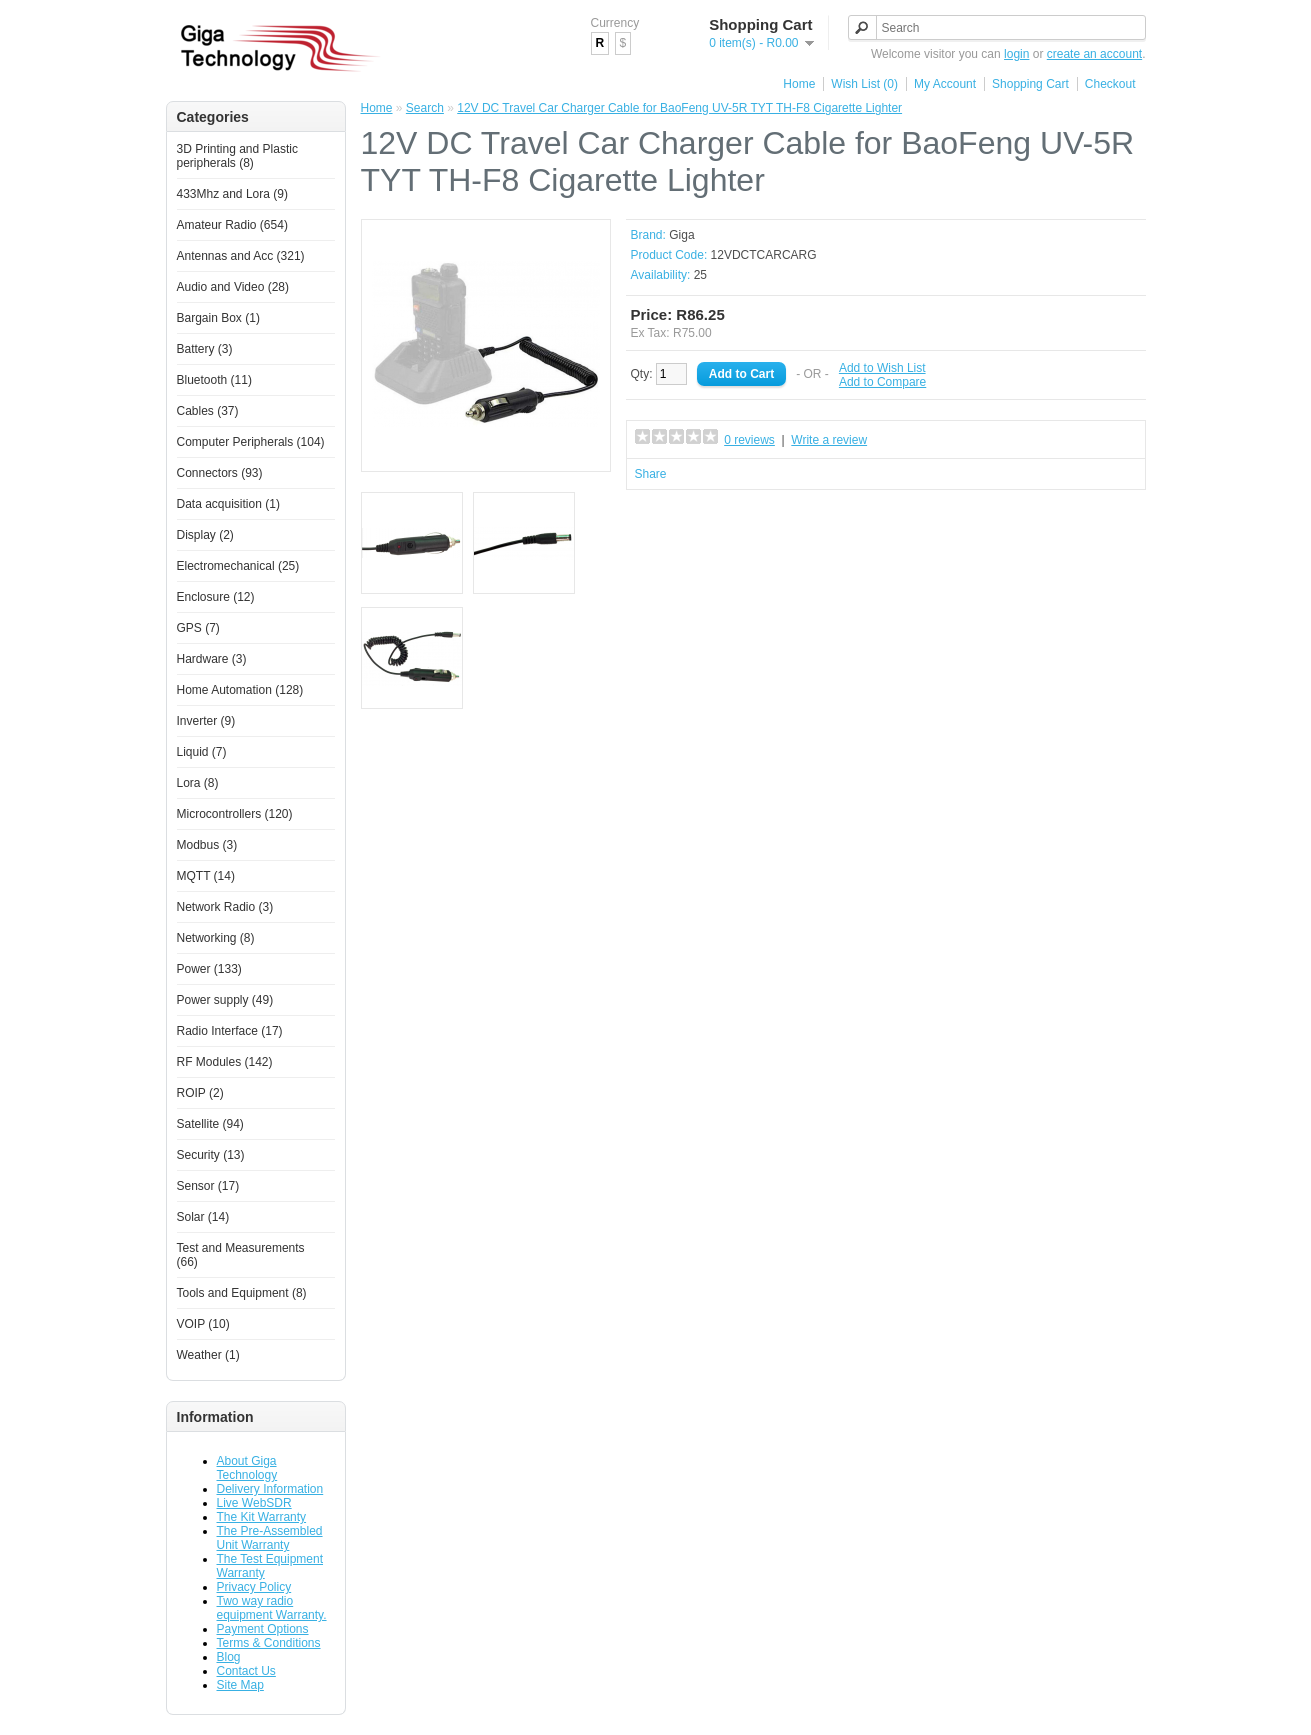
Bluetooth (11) (214, 380)
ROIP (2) (200, 1093)
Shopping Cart (1030, 84)
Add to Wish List (882, 368)
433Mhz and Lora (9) (232, 194)
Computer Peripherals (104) (251, 442)
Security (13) (211, 1155)
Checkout (1110, 84)
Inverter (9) (206, 721)
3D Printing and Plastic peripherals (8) (237, 156)
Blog (229, 1657)
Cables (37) (208, 411)
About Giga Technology (247, 1468)
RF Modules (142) (225, 1062)
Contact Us (246, 1671)
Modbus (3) (207, 845)
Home (799, 84)
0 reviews (749, 440)
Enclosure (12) (216, 597)
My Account (945, 84)
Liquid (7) (202, 752)
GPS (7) (198, 628)
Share (651, 474)
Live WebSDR (254, 1503)
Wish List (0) (864, 84)
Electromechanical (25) (238, 566)
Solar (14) (203, 1217)
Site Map (240, 1685)
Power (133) (209, 969)
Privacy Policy (254, 1587)
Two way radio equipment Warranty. (272, 1608)
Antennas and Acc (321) (241, 256)
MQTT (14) (206, 876)
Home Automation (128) (240, 690)
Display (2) (205, 535)
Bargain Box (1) (218, 318)
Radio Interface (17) (230, 1031)
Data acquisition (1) (228, 504)
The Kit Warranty (262, 1517)
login (1016, 54)
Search (425, 108)
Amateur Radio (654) (232, 225)
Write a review (829, 440)
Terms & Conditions (269, 1643)
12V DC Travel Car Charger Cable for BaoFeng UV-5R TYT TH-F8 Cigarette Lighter (679, 108)
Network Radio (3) (225, 907)
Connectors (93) (220, 473)
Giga (681, 235)
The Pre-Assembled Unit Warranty (270, 1538)
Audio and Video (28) (233, 287)
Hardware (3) (212, 659)
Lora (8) (198, 783)
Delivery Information (270, 1489)
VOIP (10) (203, 1324)
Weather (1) (208, 1355)
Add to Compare (882, 382)
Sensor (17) (208, 1186)
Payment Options (263, 1629)
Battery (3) (205, 349)
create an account (1094, 54)
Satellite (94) (210, 1124)
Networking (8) (216, 938)
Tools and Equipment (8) (242, 1293)
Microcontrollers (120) (235, 814)
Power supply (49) (225, 1000)
